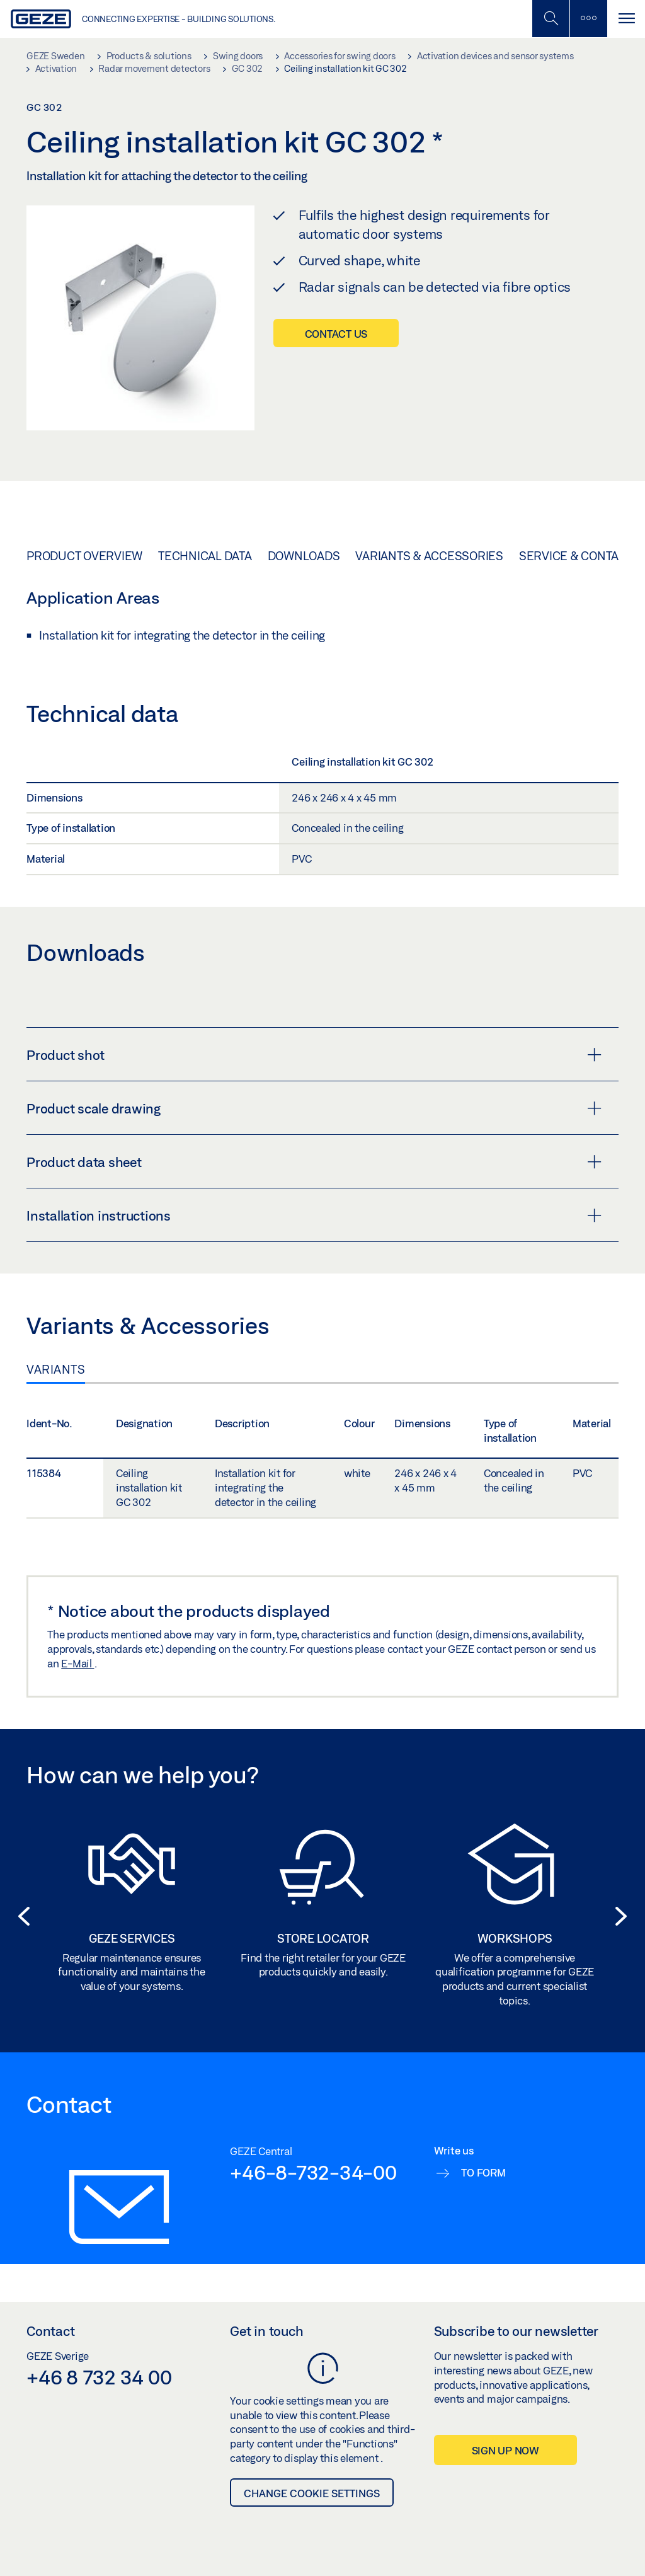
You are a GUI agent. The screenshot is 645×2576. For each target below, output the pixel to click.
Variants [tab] (55, 1369)
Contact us (336, 334)
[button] (20, 1916)
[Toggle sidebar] (588, 18)
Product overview (84, 556)
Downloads (304, 556)
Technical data (205, 556)
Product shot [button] (314, 1054)
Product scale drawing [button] (314, 1108)
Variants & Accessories (429, 556)
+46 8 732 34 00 (98, 2377)
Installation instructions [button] (314, 1215)
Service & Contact (576, 556)
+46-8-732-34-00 (313, 2172)
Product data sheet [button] (314, 1162)
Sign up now (505, 2450)
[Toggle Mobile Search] (550, 18)
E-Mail (77, 1663)
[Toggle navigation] (626, 18)
